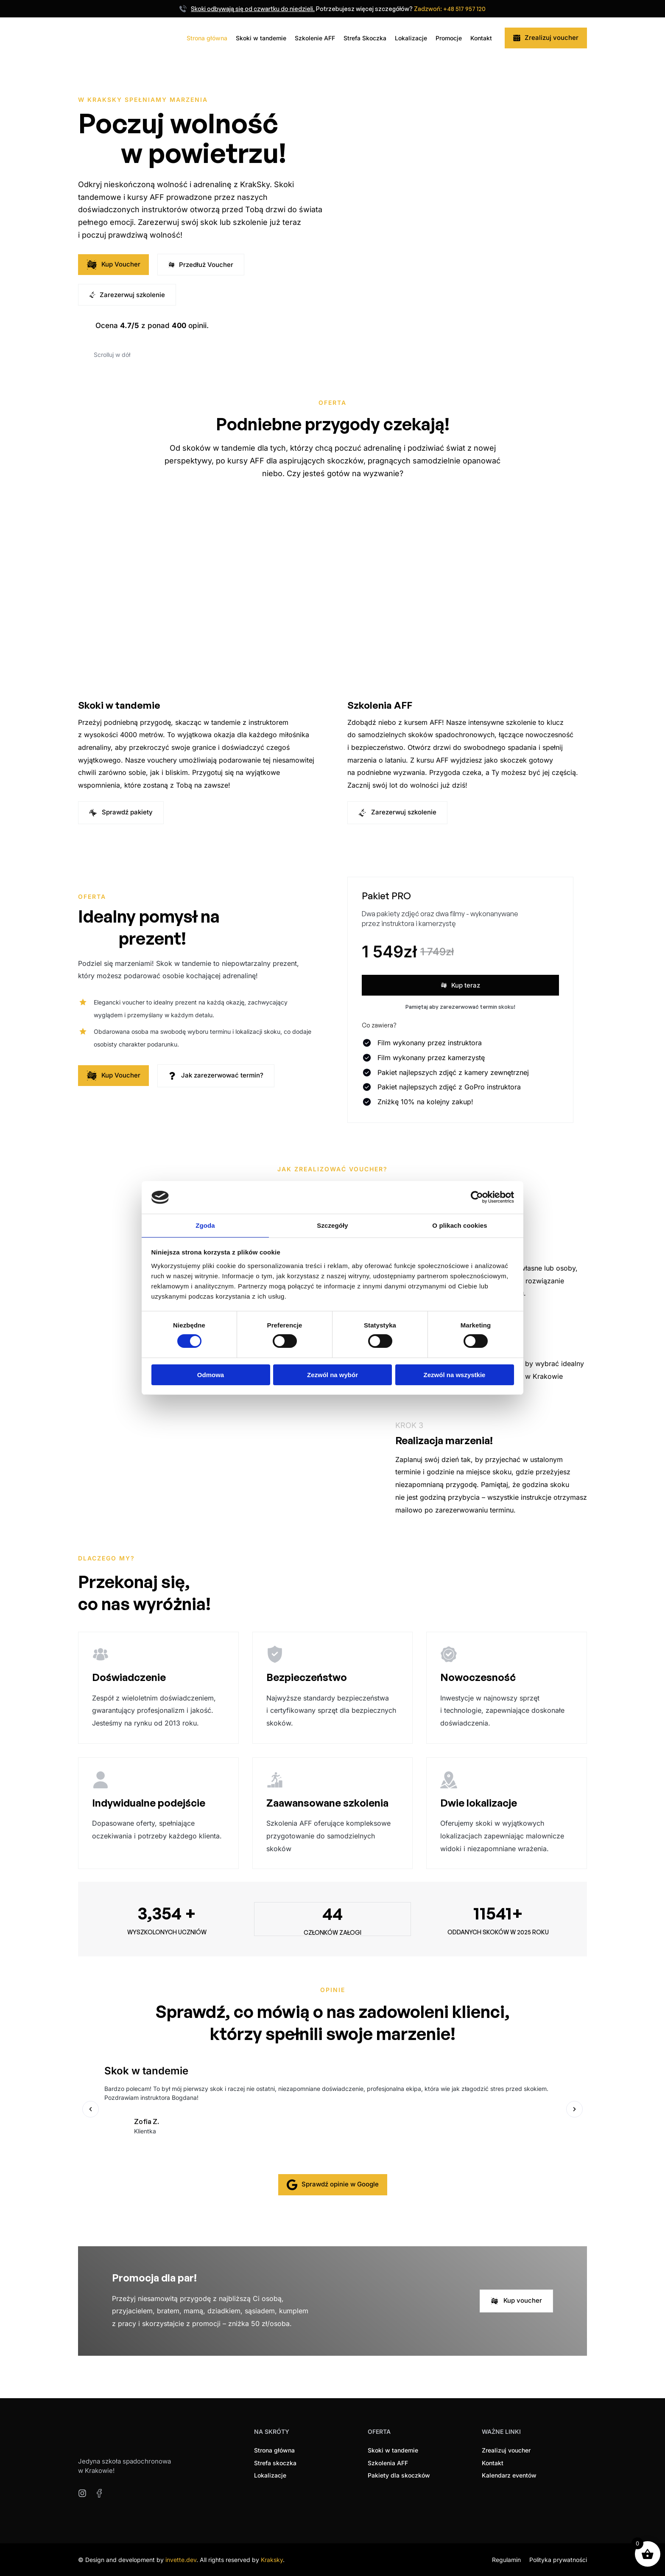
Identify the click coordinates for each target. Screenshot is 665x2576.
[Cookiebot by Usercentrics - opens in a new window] (477, 1196)
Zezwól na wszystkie (455, 1375)
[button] (90, 2108)
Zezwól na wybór (332, 1375)
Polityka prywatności (558, 2559)
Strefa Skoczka (365, 38)
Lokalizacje (411, 38)
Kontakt (481, 38)
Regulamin (506, 2559)
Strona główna (207, 38)
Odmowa (210, 1375)
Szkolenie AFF (315, 38)
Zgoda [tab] (205, 1225)
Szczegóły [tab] (332, 1225)
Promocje (449, 38)
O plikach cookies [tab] (459, 1225)
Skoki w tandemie (261, 38)
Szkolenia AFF (381, 705)
